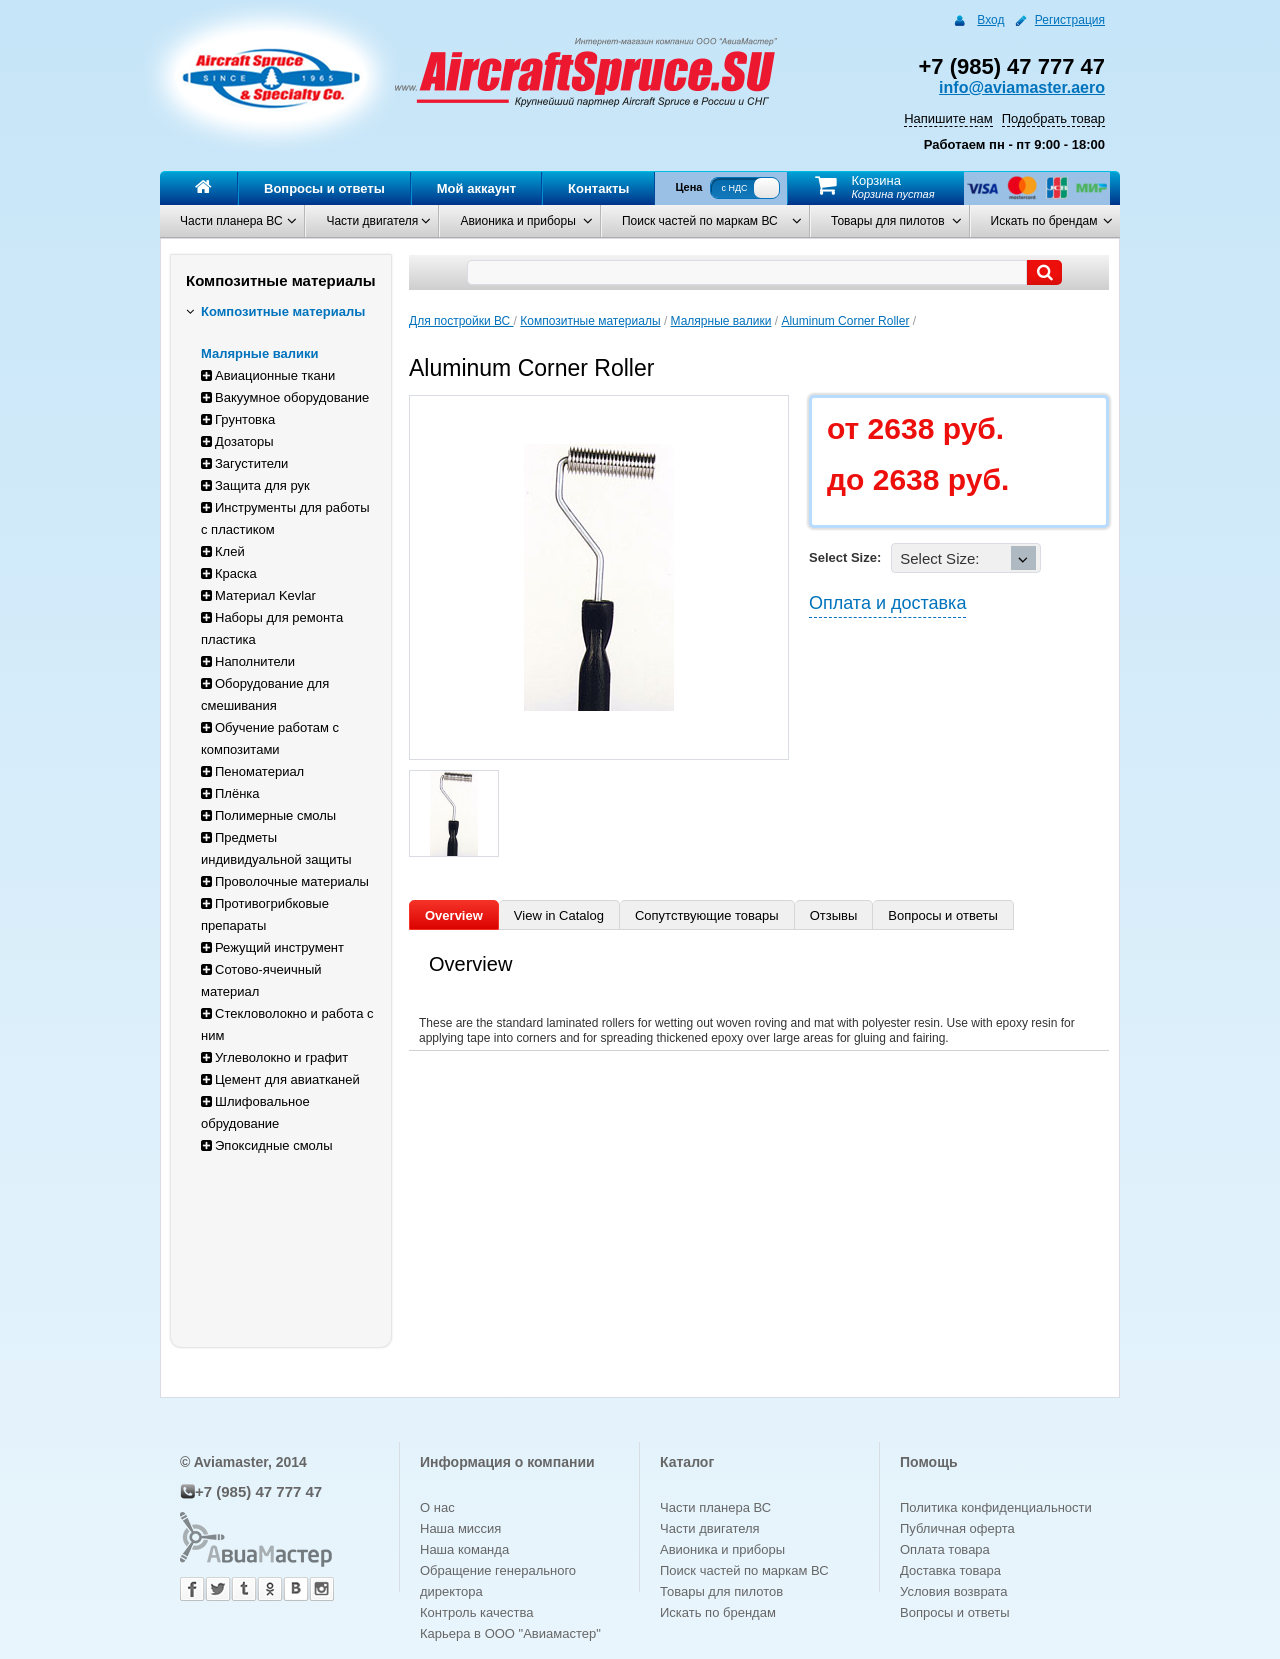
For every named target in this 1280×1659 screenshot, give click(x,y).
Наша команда (464, 1549)
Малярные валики (260, 353)
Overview (454, 915)
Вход (990, 20)
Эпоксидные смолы (266, 1145)
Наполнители (248, 661)
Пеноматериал (252, 771)
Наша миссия (460, 1528)
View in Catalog (559, 915)
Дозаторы (237, 441)
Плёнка (230, 793)
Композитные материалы (275, 311)
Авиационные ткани (268, 375)
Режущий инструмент (272, 947)
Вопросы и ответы (324, 188)
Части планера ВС (231, 221)
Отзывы (834, 915)
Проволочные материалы (285, 881)
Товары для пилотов (888, 221)
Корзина (876, 180)
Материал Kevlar (258, 595)
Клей (223, 551)
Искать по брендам (1044, 221)
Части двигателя (372, 221)
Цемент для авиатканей (280, 1079)
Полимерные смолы (268, 815)
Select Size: (845, 557)
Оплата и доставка (887, 603)
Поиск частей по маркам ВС (700, 221)
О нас (437, 1507)
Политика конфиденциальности (996, 1507)
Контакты (598, 188)
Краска (229, 573)
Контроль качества (476, 1612)
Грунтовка (238, 419)
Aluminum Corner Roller (845, 321)
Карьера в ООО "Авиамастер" (510, 1633)
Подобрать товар (1053, 118)
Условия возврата (954, 1591)
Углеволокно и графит (274, 1057)
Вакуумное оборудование (285, 397)
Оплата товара (945, 1549)
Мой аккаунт (476, 188)
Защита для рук (255, 485)
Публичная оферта (957, 1528)
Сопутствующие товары (707, 915)
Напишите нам (948, 118)
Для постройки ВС (461, 321)
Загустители (244, 463)
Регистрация (1070, 20)
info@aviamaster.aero (1022, 87)
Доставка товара (950, 1570)
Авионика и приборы (517, 221)
